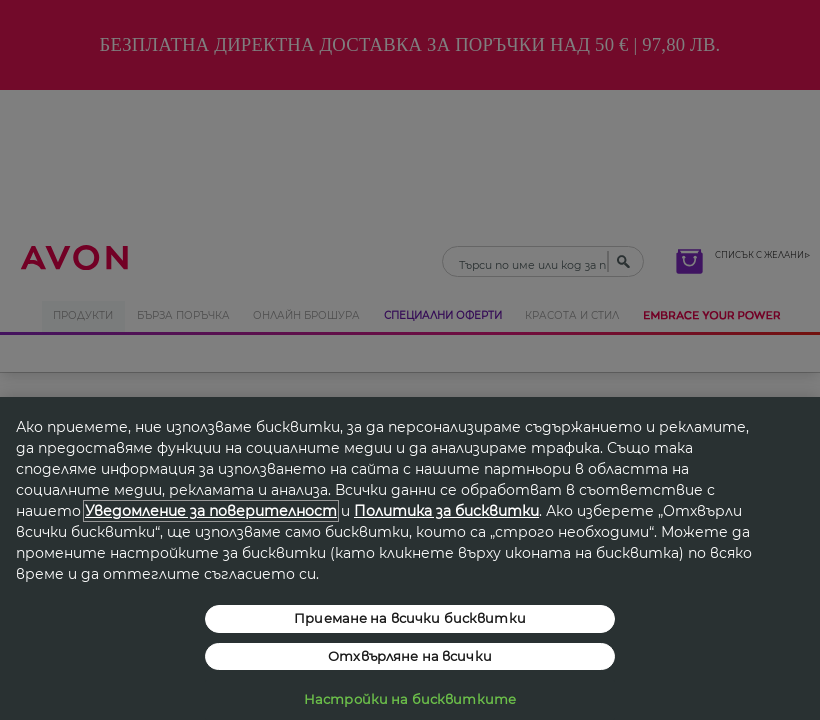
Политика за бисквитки (446, 511)
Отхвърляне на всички (410, 656)
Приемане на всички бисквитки (410, 618)
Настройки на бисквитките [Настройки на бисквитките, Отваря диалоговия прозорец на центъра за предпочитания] (410, 699)
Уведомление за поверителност (211, 511)
